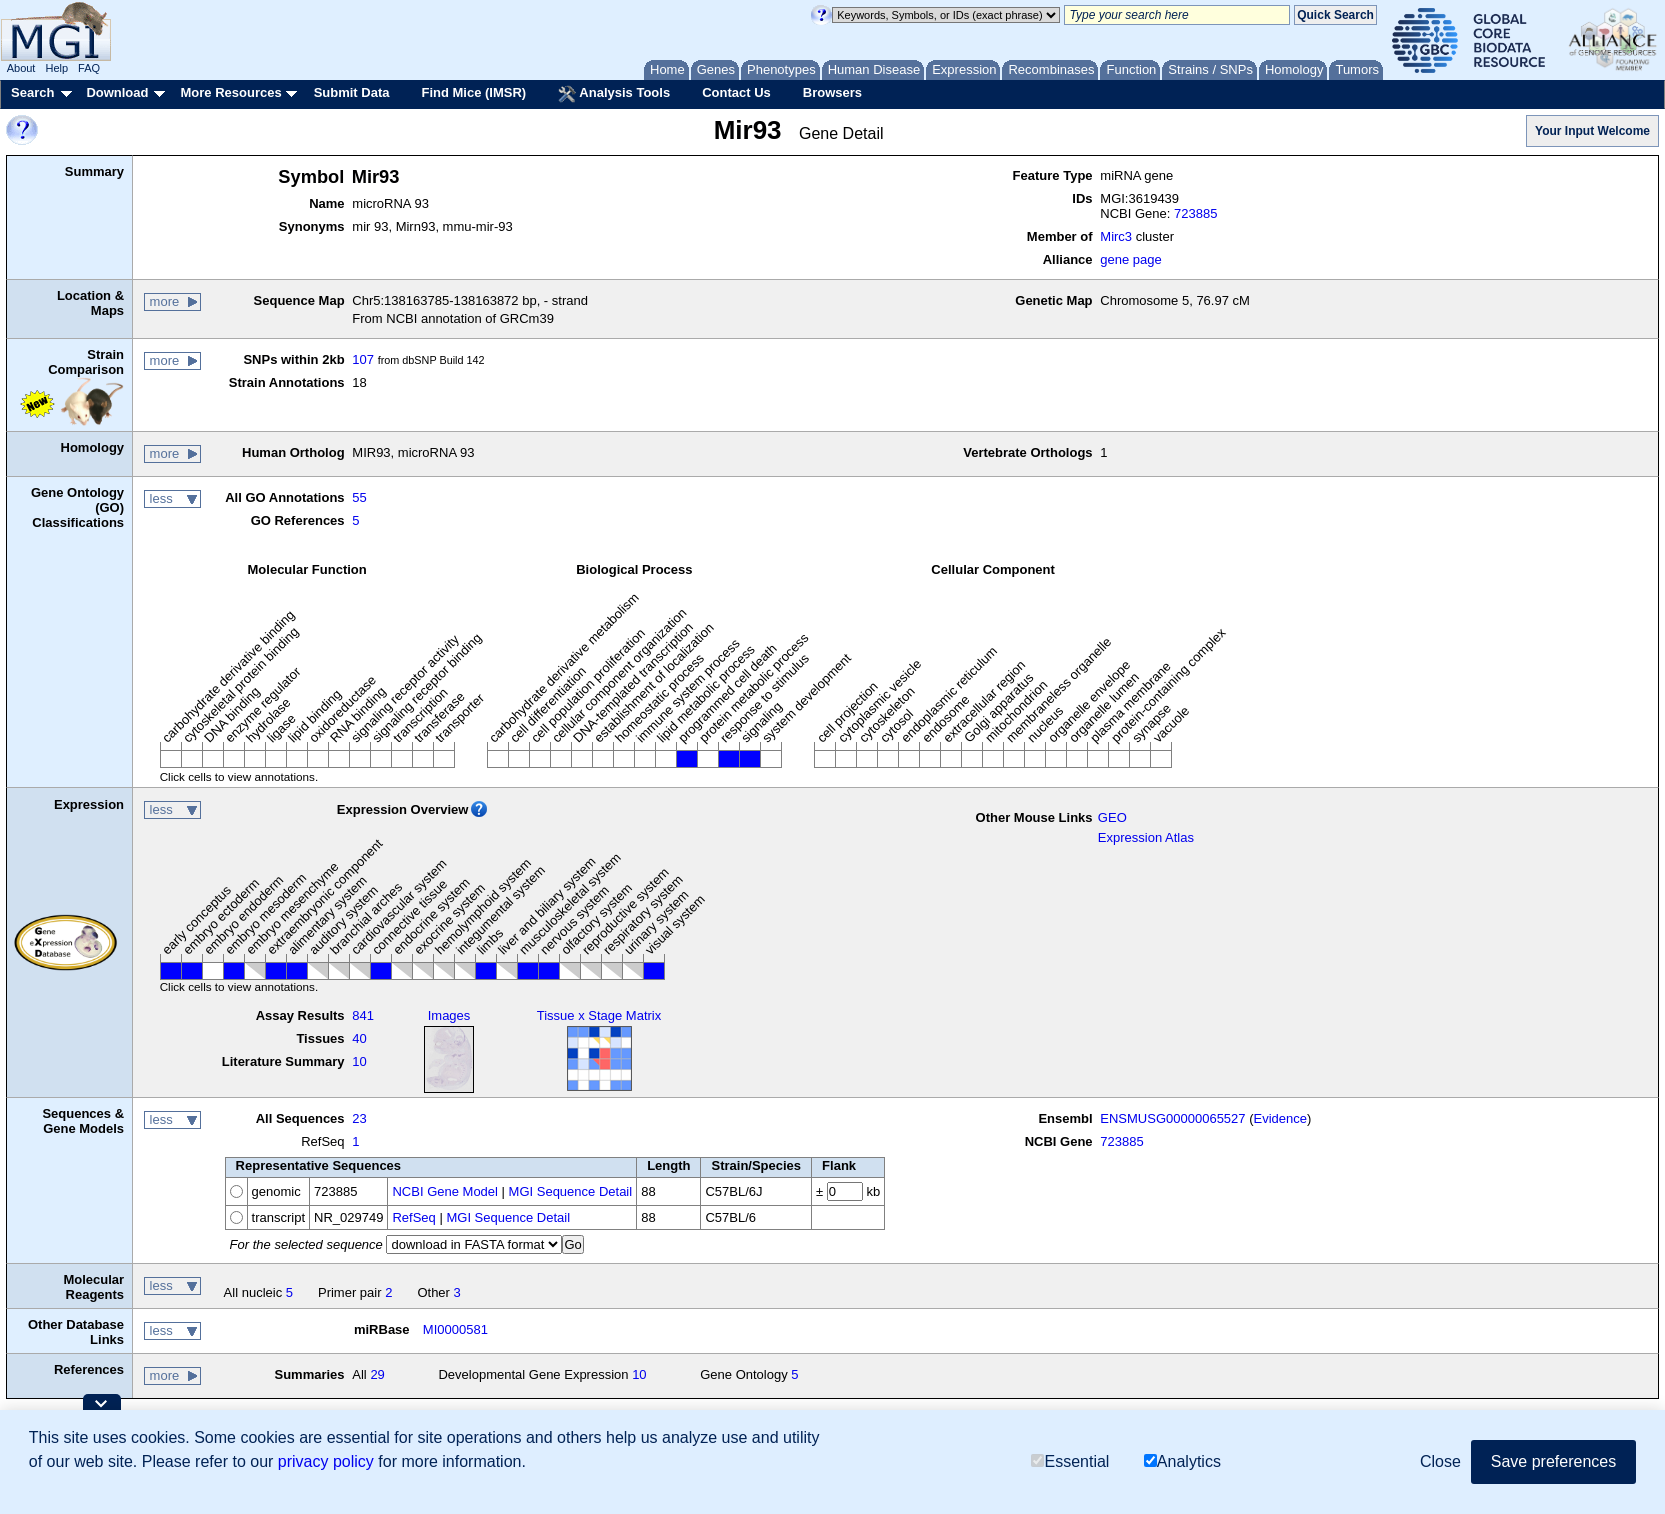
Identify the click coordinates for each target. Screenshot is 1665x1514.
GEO (1112, 817)
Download (117, 92)
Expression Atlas (1146, 837)
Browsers (832, 92)
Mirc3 (1116, 236)
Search (32, 92)
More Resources (230, 92)
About (21, 68)
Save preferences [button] (1553, 1461)
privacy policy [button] (326, 1461)
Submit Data (352, 92)
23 (359, 1118)
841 (363, 1015)
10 (359, 1061)
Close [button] (1440, 1461)
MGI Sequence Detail (571, 1191)
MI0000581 (455, 1329)
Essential (1070, 1461)
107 (363, 359)
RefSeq (413, 1217)
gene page (1130, 259)
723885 (1195, 213)
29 (377, 1374)
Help (56, 68)
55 (359, 497)
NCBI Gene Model (445, 1191)
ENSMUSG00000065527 (1172, 1118)
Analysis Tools (614, 94)
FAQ (89, 68)
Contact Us (736, 92)
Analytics (1182, 1461)
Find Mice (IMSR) (473, 92)
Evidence (1280, 1118)
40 (359, 1038)
